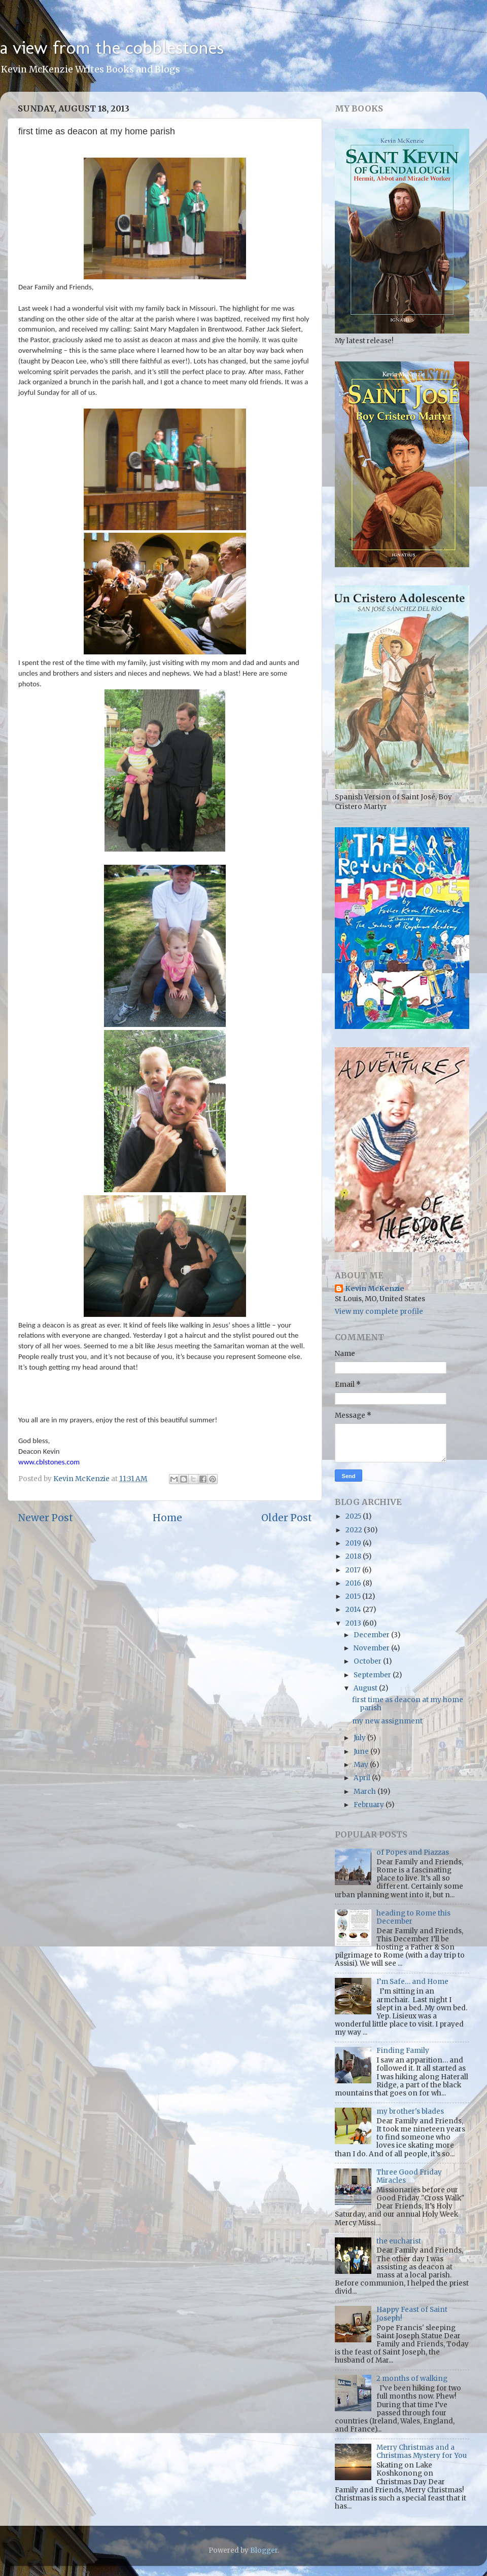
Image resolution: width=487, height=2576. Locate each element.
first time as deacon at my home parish (407, 1704)
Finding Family (402, 2050)
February (370, 1804)
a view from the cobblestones (112, 47)
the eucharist (398, 2241)
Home (167, 1518)
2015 (353, 1596)
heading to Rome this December (413, 1917)
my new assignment (387, 1721)
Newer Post (45, 1518)
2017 (353, 1570)
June (362, 1751)
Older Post (286, 1518)
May (362, 1764)
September (373, 1675)
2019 (354, 1543)
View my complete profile (379, 1311)
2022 (354, 1530)
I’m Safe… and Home (412, 1981)
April (363, 1778)
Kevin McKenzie (374, 1288)
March (365, 1791)
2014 (354, 1609)
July (360, 1738)
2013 (354, 1623)
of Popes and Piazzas (412, 1852)
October (368, 1661)
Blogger (263, 2550)
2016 (354, 1583)
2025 (354, 1516)
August (366, 1688)
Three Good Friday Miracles (409, 2176)
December (372, 1635)
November (372, 1648)
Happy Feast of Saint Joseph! (411, 2313)
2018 (354, 1556)
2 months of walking (411, 2378)
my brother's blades (410, 2111)
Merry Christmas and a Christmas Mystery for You (421, 2451)
